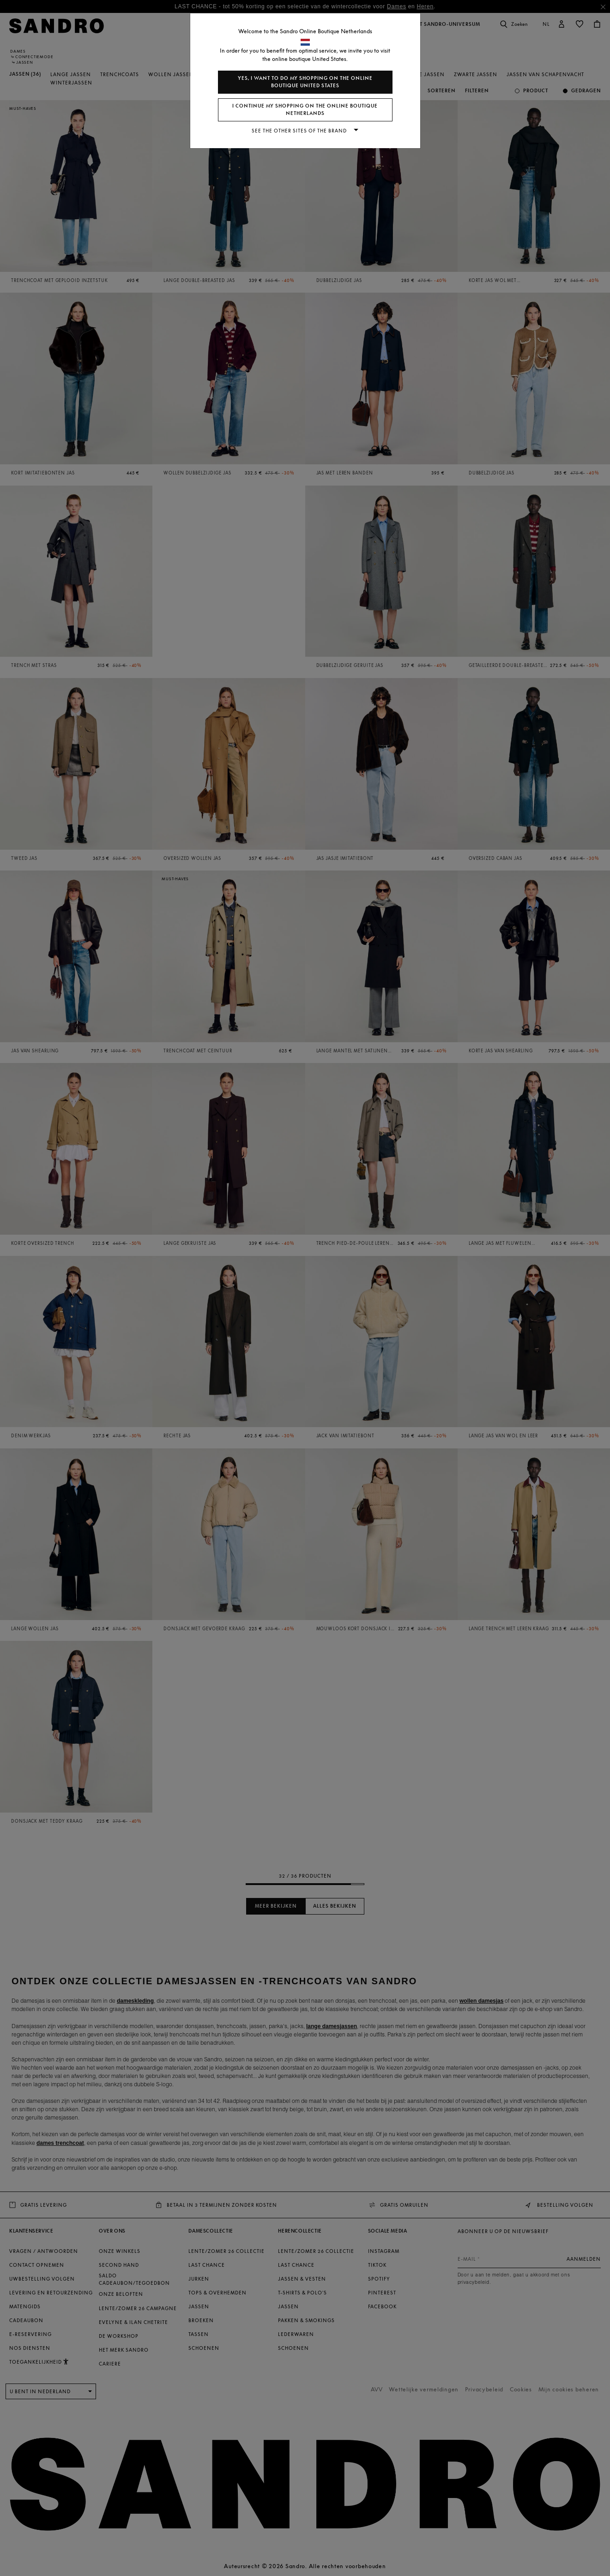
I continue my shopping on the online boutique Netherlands (305, 109)
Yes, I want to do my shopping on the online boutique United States (305, 82)
